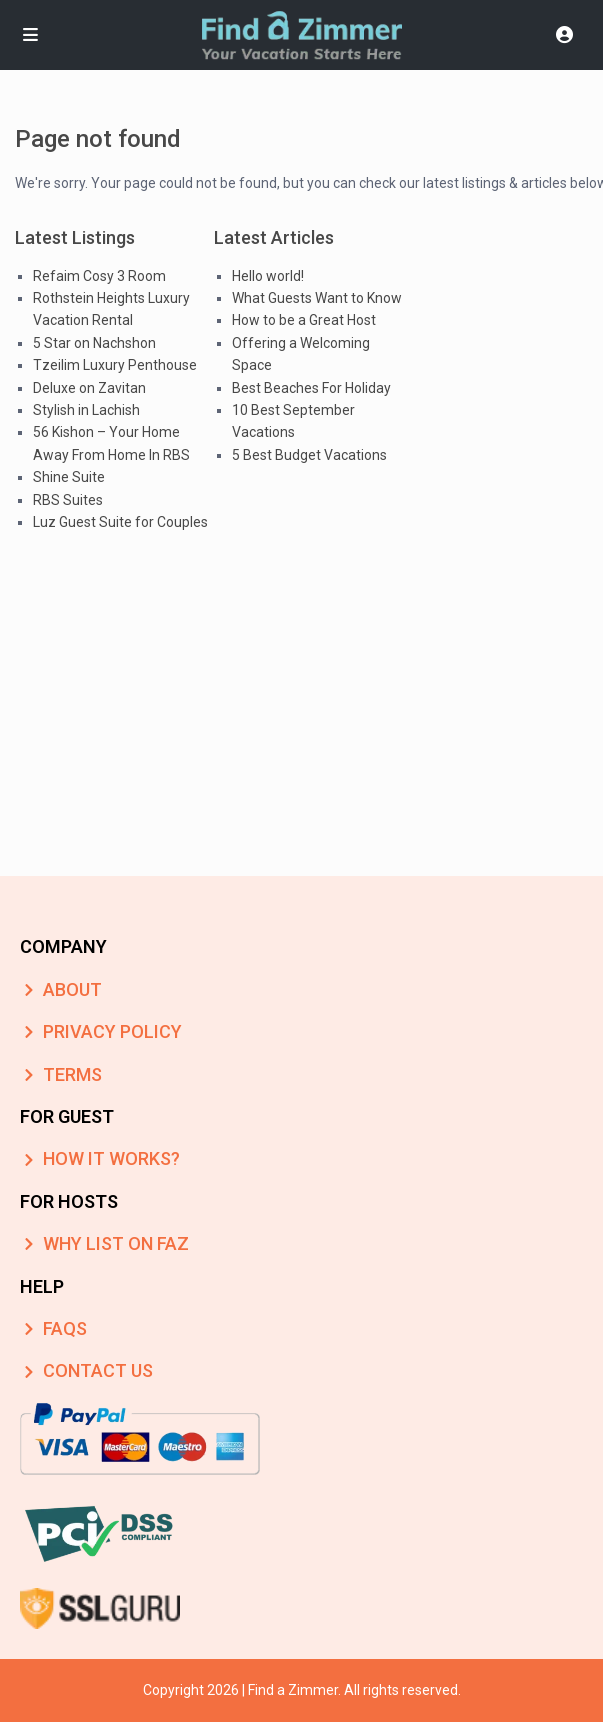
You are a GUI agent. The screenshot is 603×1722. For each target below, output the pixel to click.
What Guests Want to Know (317, 298)
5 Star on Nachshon (94, 343)
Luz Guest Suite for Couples (120, 522)
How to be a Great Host (304, 320)
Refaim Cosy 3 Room (99, 276)
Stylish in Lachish (86, 410)
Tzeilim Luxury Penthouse (115, 365)
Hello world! (268, 276)
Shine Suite (69, 477)
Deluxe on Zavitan (89, 388)
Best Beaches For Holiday (311, 388)
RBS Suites (68, 500)
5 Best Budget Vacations (309, 455)
